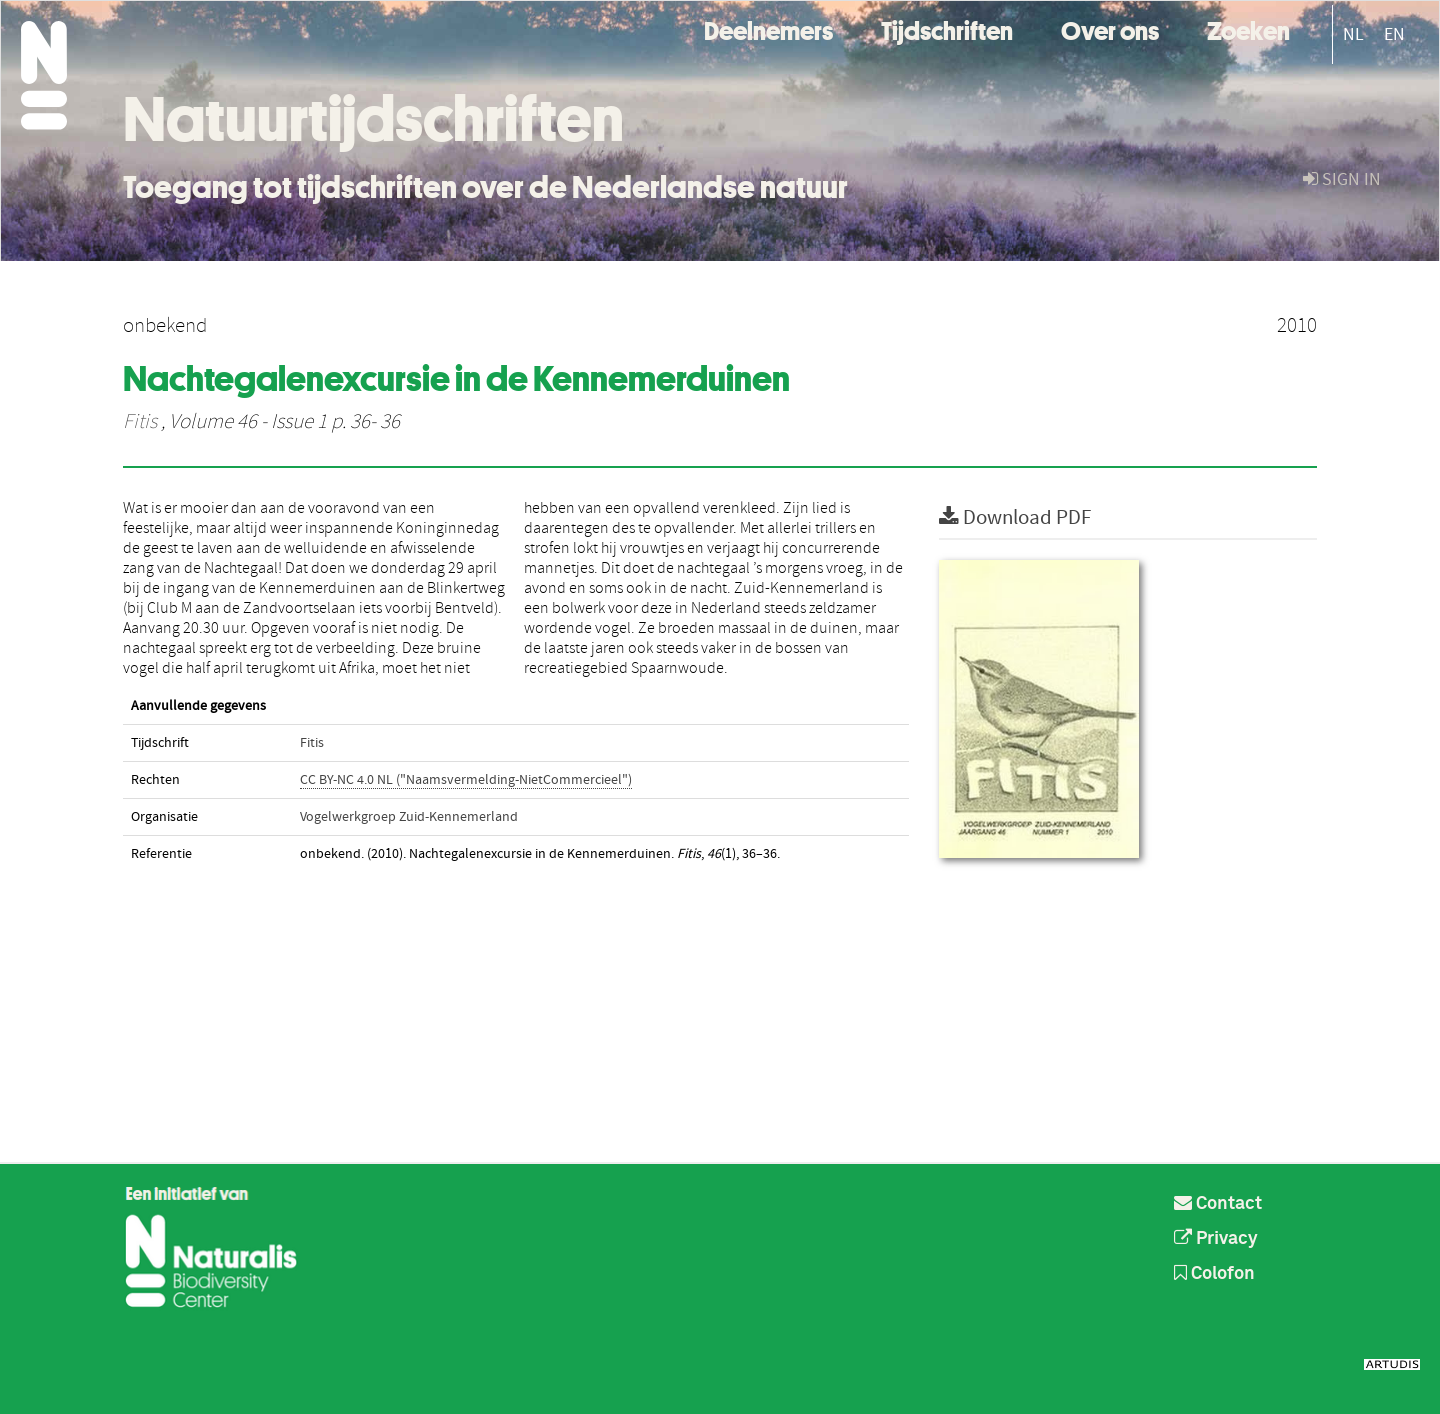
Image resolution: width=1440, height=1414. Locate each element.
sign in (1342, 179)
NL (1353, 34)
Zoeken (1248, 28)
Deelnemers (768, 28)
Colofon (1214, 1274)
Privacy (1216, 1239)
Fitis (140, 422)
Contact (1218, 1204)
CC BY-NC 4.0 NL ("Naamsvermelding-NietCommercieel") (466, 780)
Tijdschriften (947, 28)
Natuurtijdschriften (373, 119)
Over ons (1110, 28)
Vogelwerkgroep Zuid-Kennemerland (409, 817)
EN (1394, 34)
